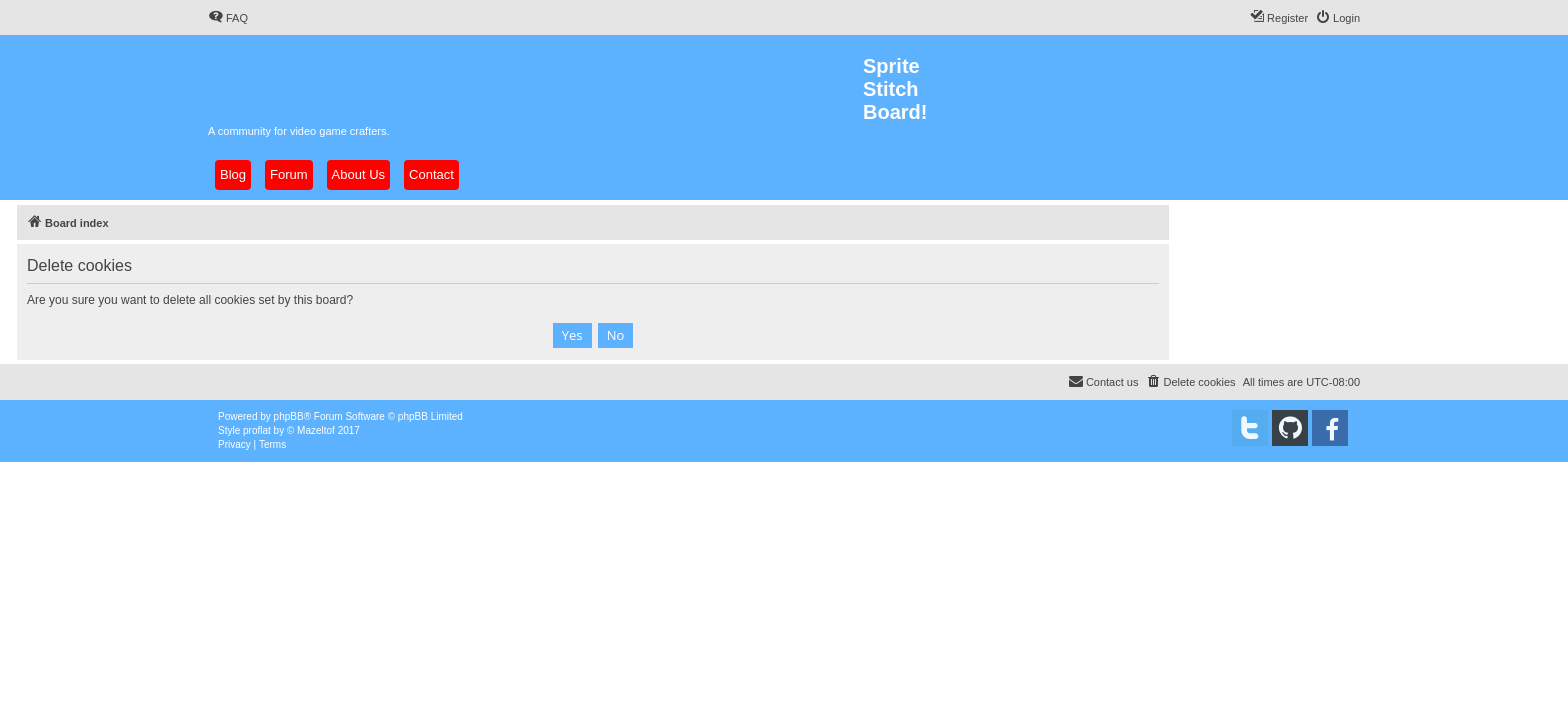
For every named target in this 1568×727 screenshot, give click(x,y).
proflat (257, 430)
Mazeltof (316, 430)
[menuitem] (228, 18)
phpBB (289, 416)
